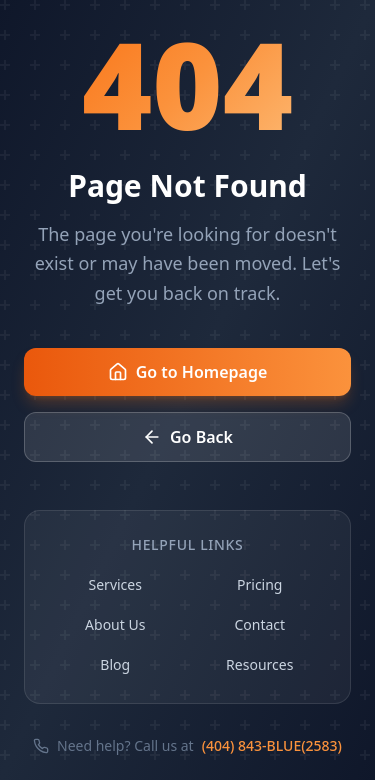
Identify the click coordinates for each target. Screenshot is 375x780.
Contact (259, 624)
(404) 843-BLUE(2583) (272, 745)
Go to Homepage (188, 372)
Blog (115, 664)
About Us (115, 624)
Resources (259, 664)
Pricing (259, 584)
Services (115, 584)
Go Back (187, 437)
